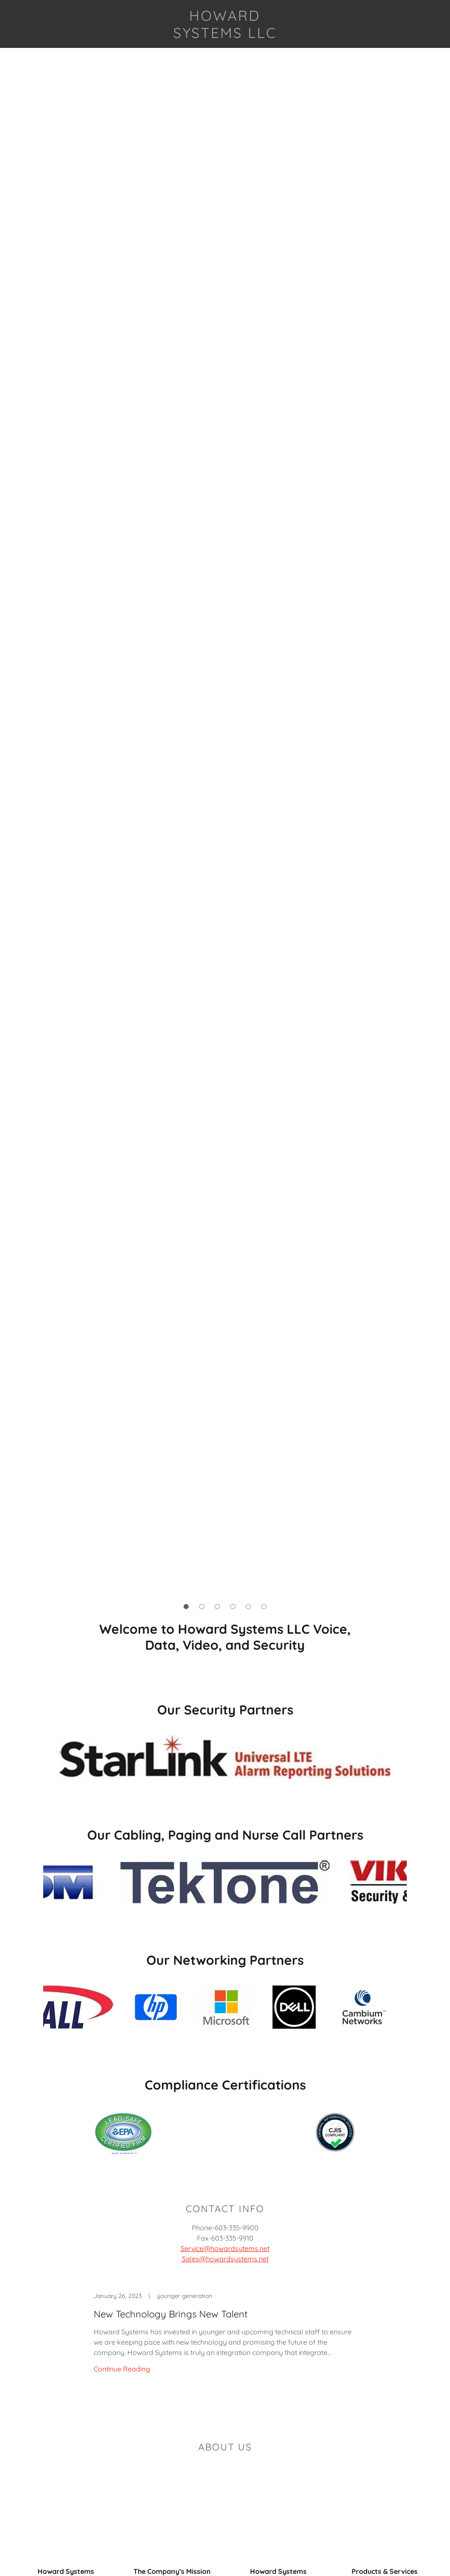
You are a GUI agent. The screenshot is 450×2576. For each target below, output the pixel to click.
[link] (225, 35)
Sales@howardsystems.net (225, 2258)
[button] (186, 1606)
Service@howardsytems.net (225, 2248)
